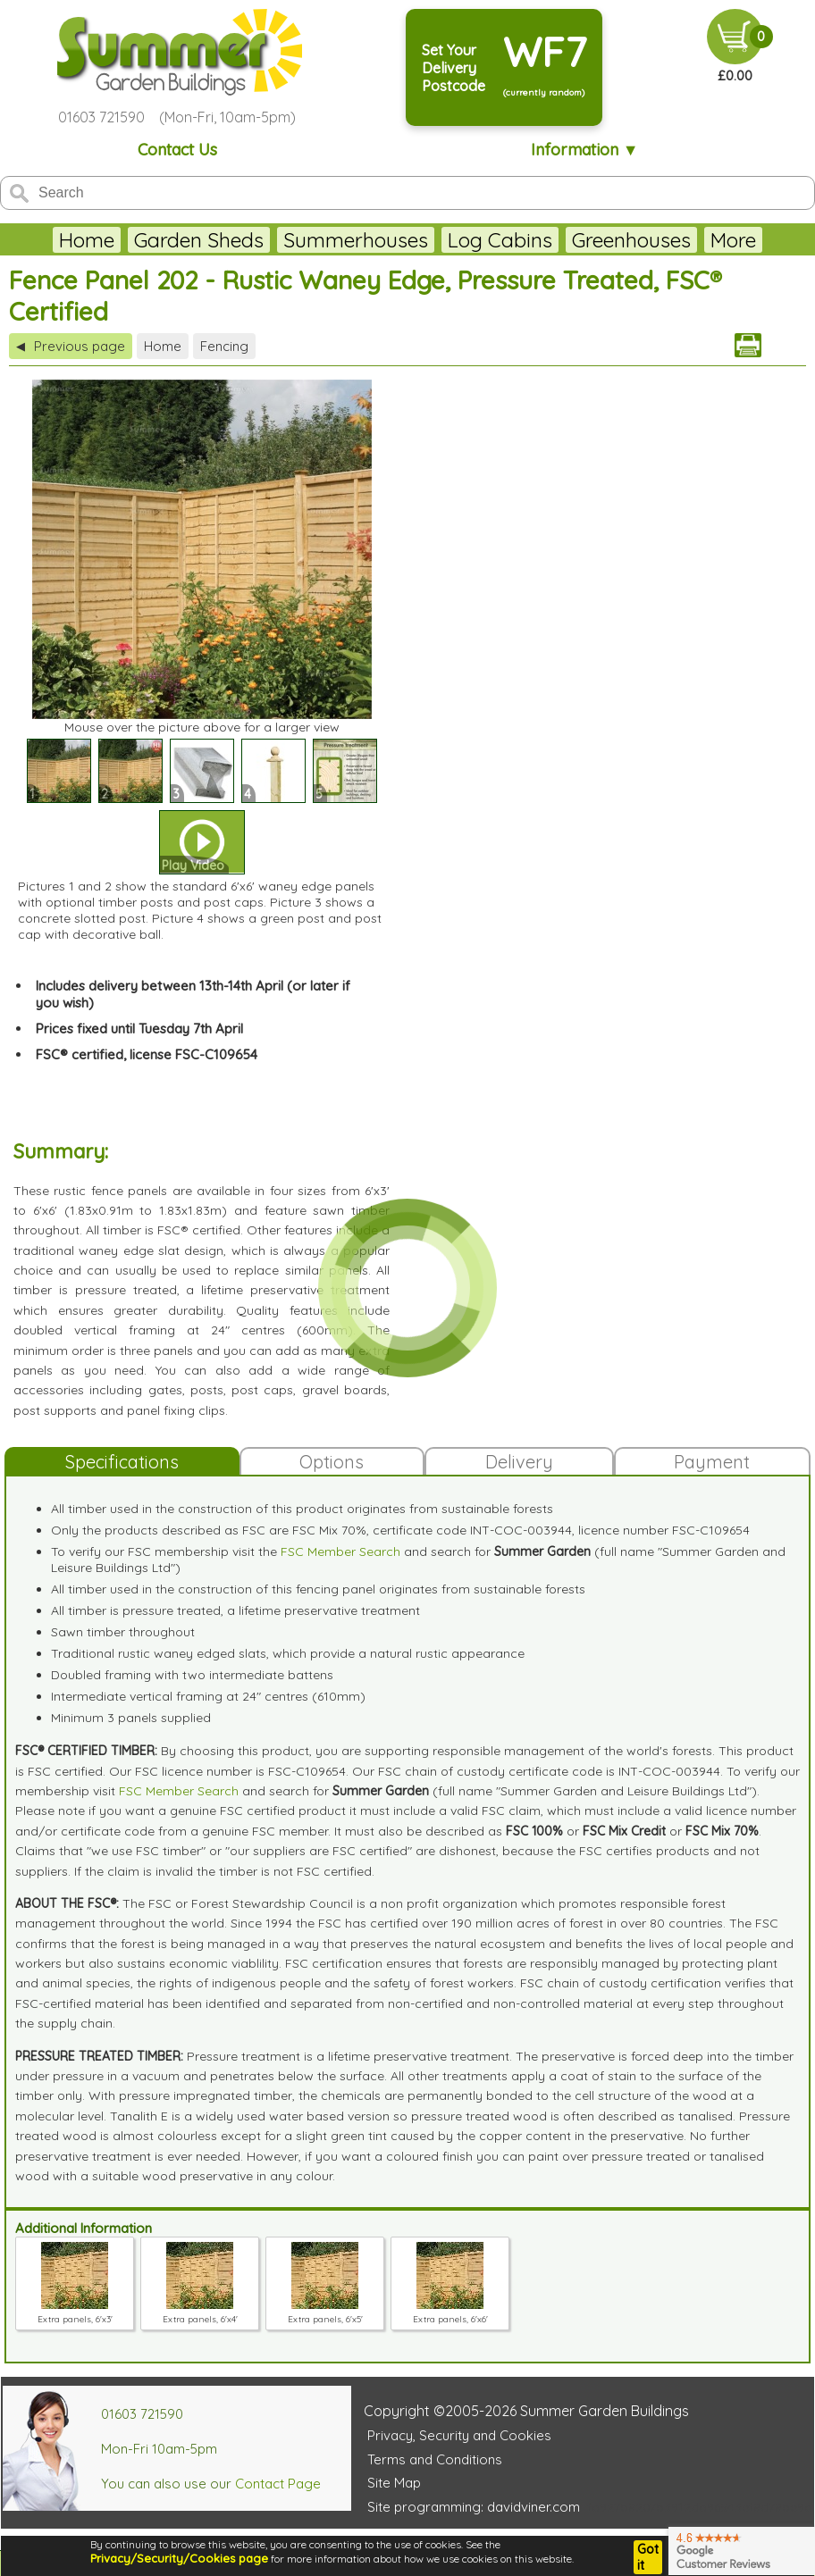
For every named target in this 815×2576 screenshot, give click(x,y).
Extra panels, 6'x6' (450, 2312)
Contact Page (278, 2483)
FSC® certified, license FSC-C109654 (146, 1054)
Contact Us (177, 149)
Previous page (70, 346)
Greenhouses (631, 240)
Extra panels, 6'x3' (75, 2312)
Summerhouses (355, 240)
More (733, 240)
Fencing (224, 346)
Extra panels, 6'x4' (200, 2312)
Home (86, 240)
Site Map (394, 2482)
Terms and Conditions (434, 2459)
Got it (648, 2557)
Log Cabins (500, 240)
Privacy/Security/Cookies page (179, 2558)
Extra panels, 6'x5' (325, 2312)
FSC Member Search (340, 1551)
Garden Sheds (199, 240)
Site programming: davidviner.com (473, 2506)
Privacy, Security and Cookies (459, 2435)
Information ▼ (585, 149)
